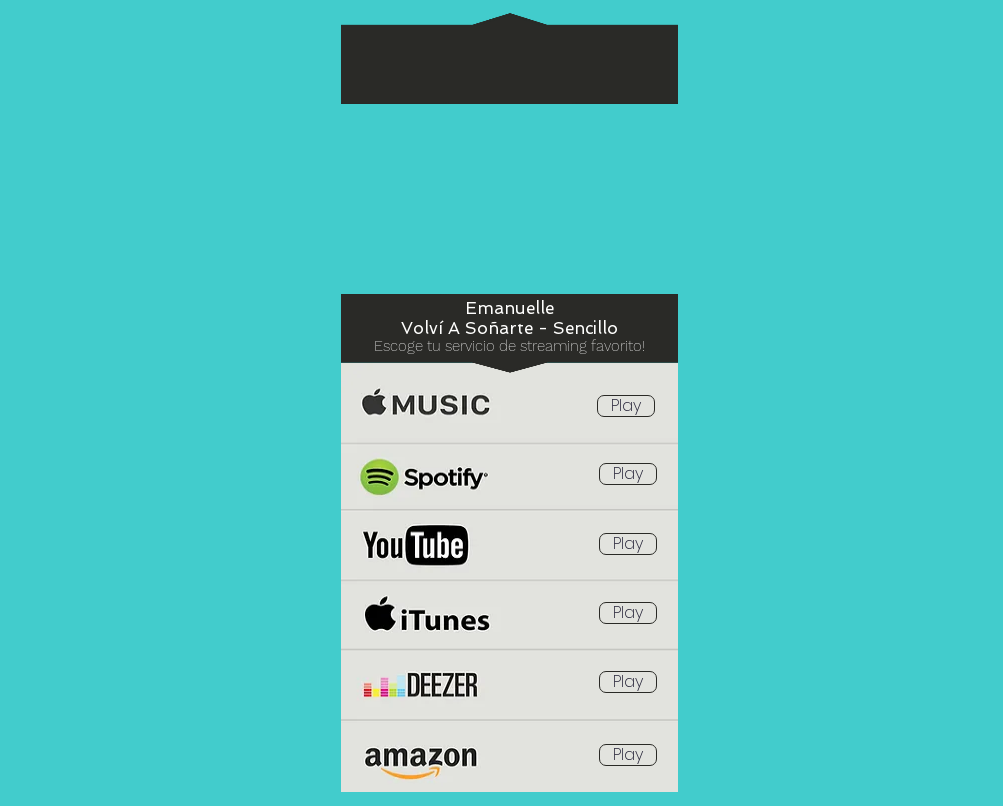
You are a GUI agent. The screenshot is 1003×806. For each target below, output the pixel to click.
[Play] (626, 406)
